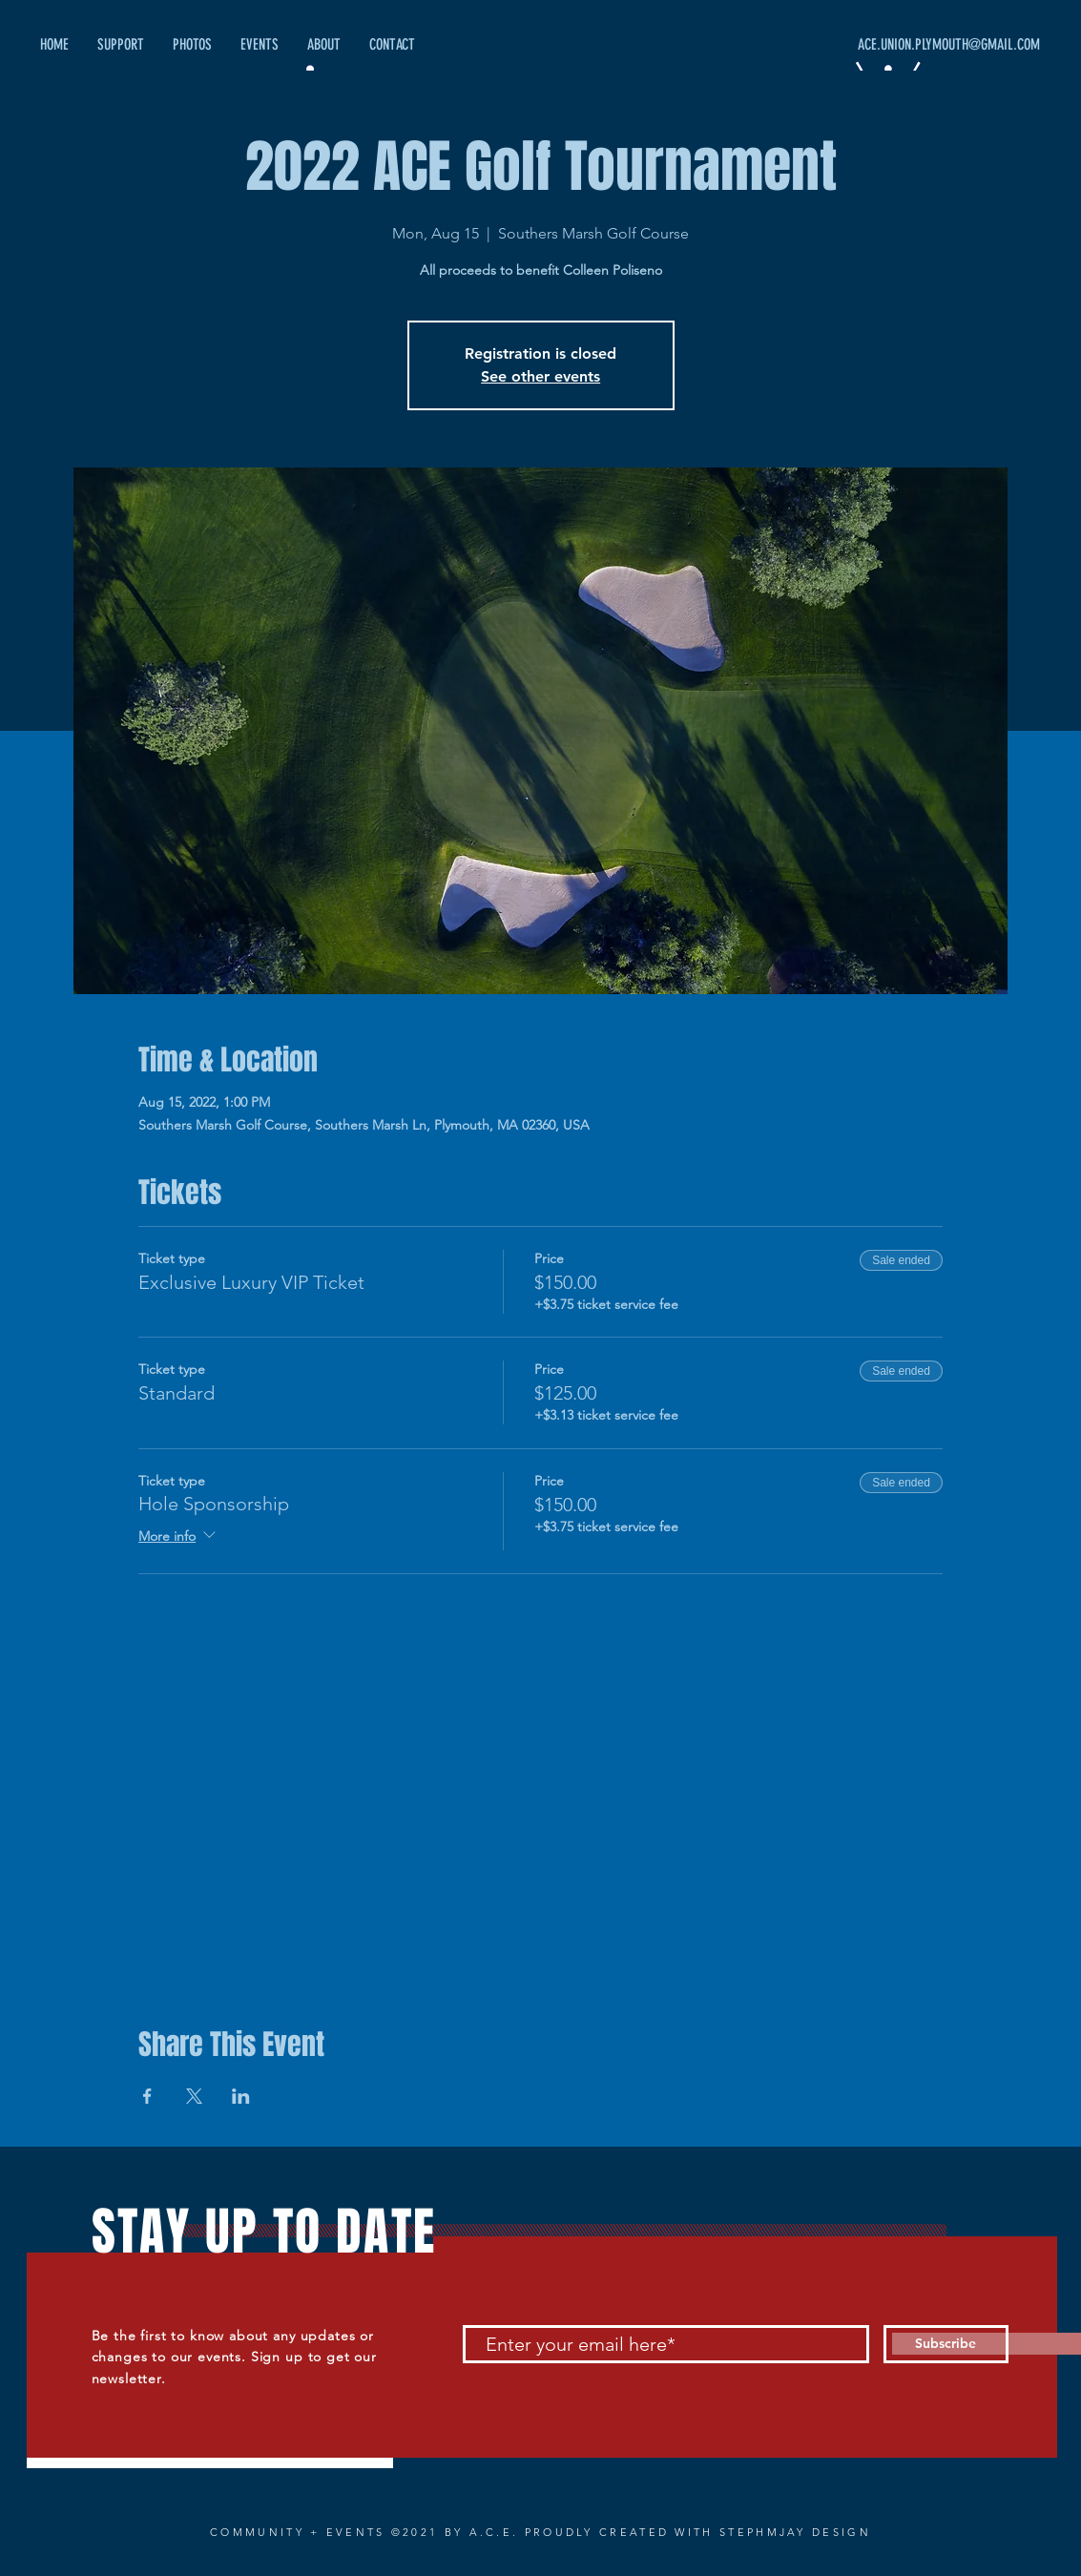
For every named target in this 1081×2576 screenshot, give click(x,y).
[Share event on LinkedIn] (241, 2096)
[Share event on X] (194, 2096)
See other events (540, 376)
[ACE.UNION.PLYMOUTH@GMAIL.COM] (859, 45)
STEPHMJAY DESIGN (795, 2532)
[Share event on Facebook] (147, 2096)
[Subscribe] (946, 2344)
